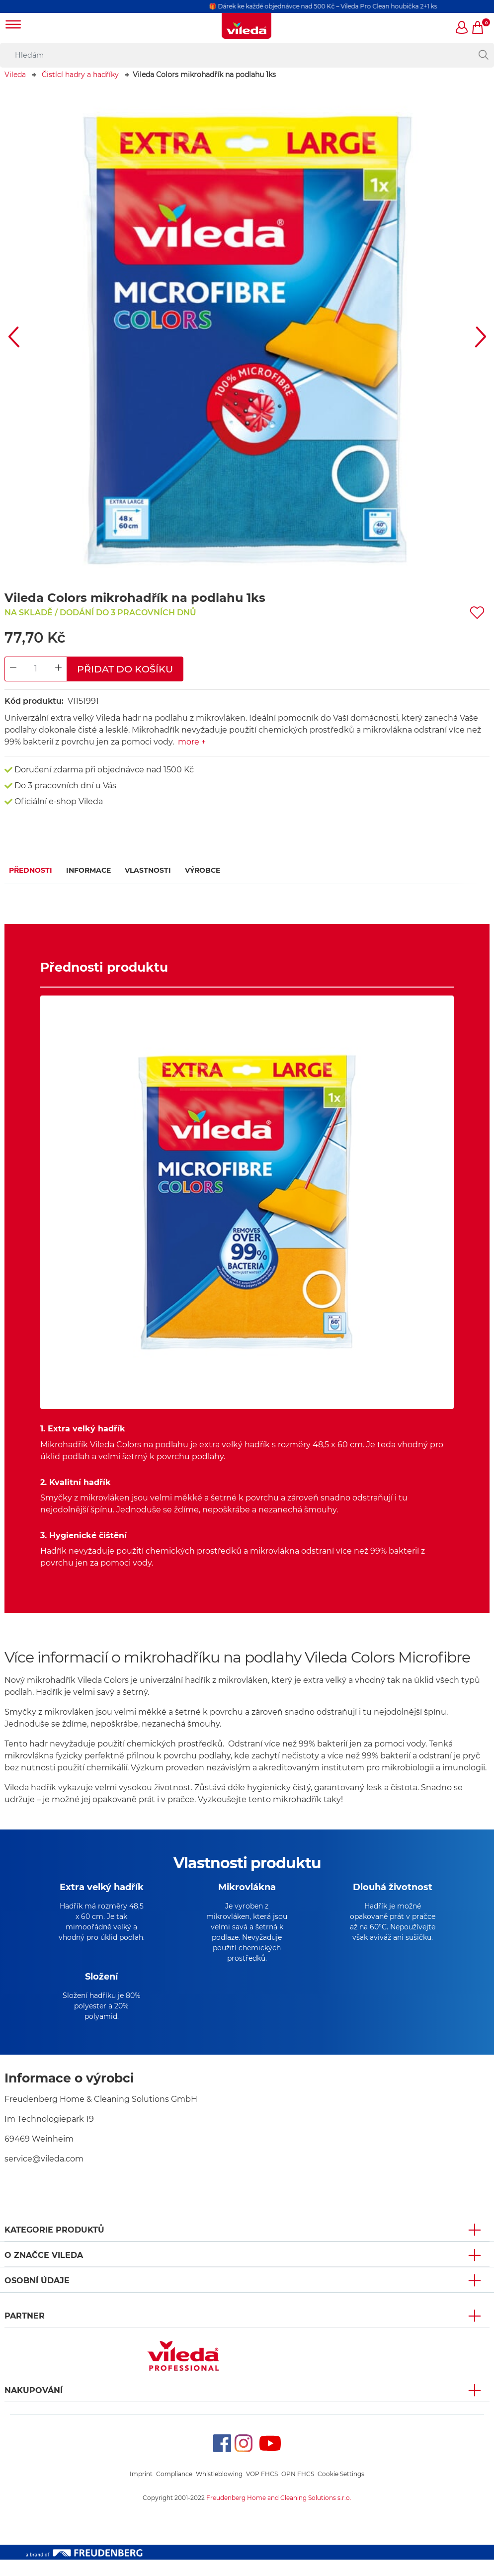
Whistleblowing (219, 2490)
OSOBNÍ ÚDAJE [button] (37, 2297)
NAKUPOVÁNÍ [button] (33, 2406)
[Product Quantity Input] (36, 669)
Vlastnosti (148, 870)
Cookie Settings (341, 2490)
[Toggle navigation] (13, 25)
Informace (88, 870)
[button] (462, 28)
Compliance (174, 2490)
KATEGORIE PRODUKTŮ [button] (54, 2246)
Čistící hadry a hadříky (80, 74)
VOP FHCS (262, 2490)
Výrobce (202, 870)
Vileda (15, 74)
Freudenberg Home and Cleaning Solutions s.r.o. (278, 2514)
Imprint (141, 2490)
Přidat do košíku (125, 669)
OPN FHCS (297, 2490)
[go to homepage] (246, 26)
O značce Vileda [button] (43, 2271)
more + (192, 742)
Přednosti (30, 870)
